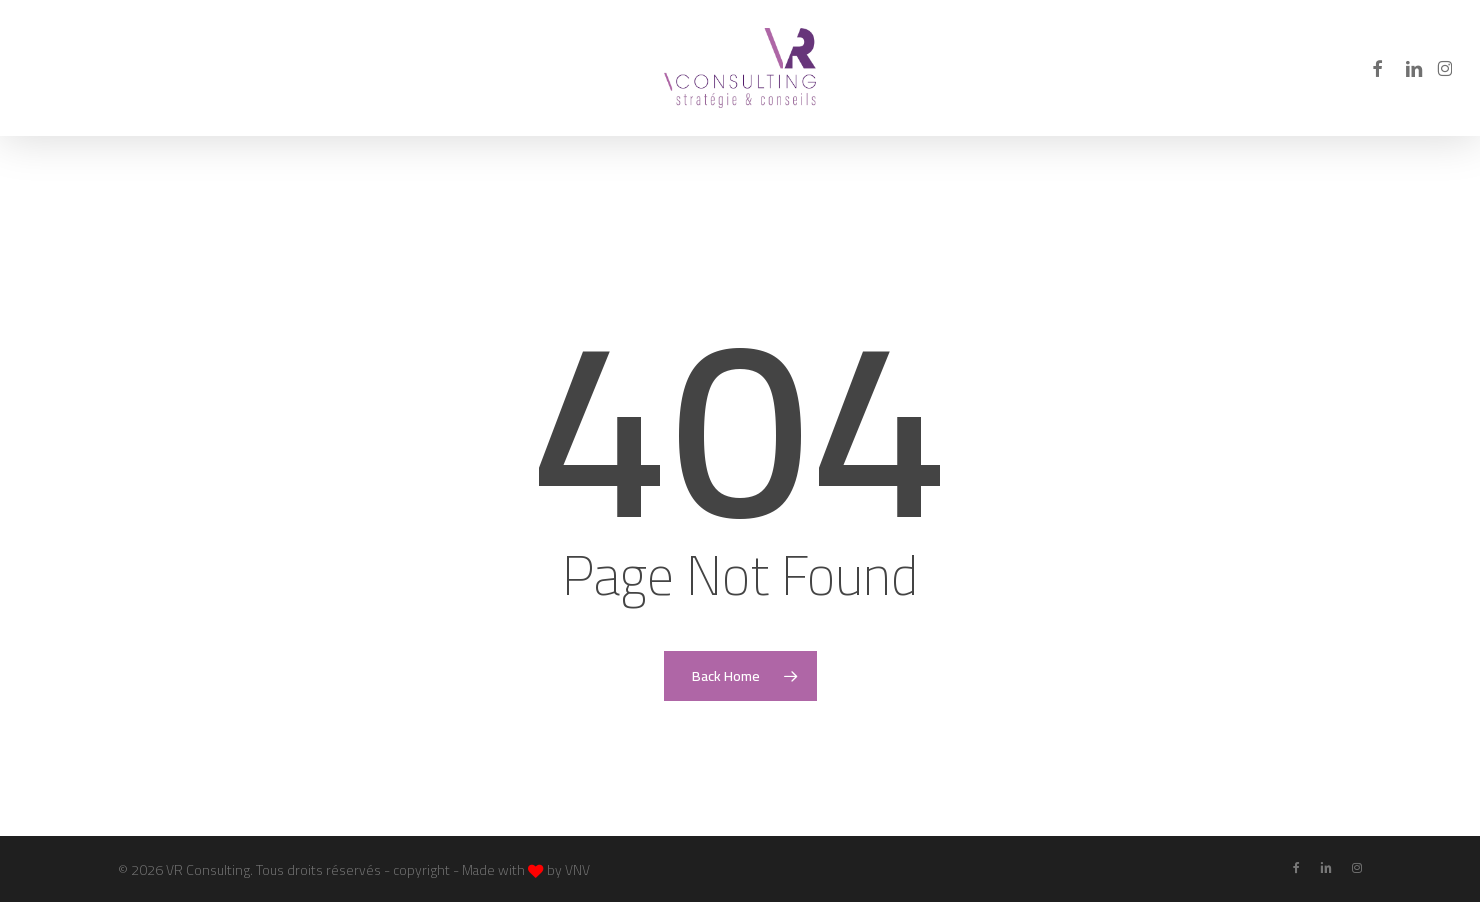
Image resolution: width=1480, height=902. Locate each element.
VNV (577, 870)
